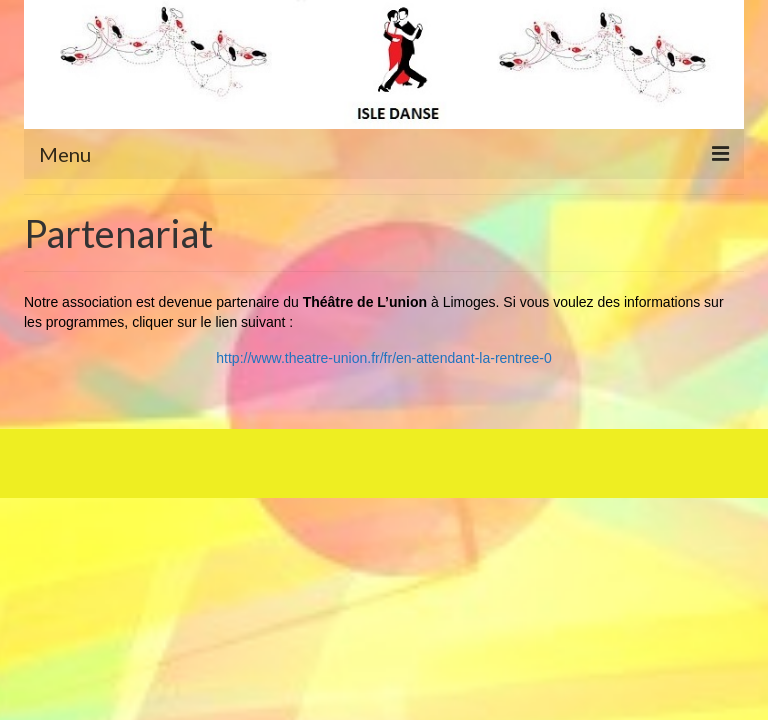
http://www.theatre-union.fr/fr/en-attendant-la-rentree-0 (383, 358)
